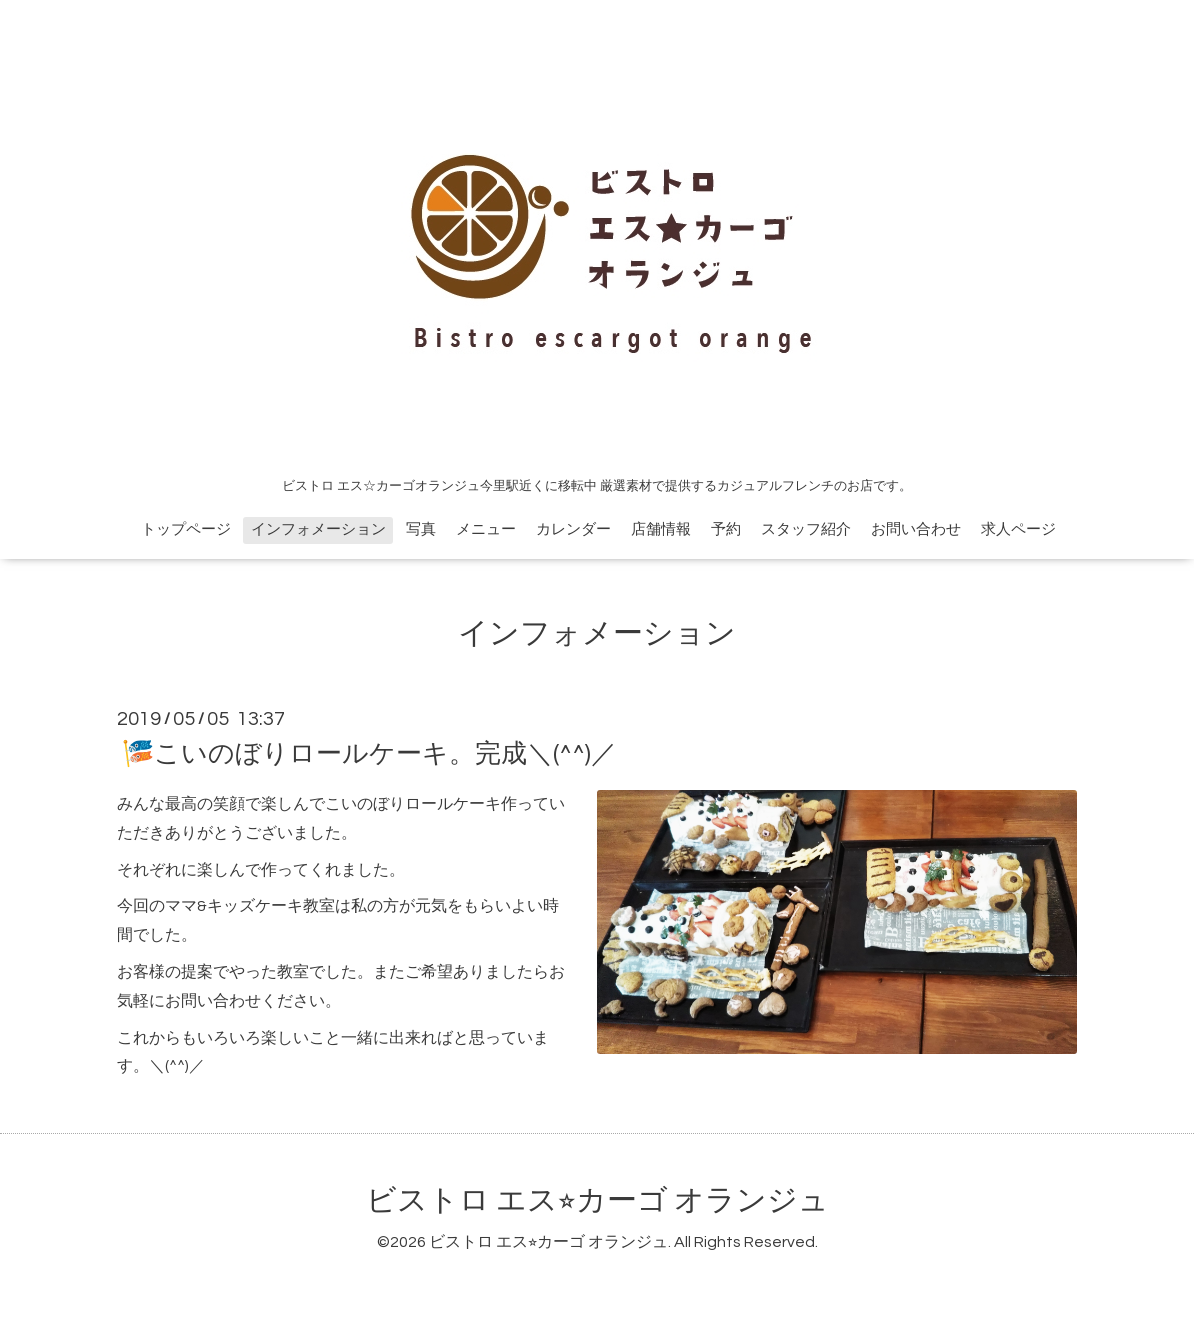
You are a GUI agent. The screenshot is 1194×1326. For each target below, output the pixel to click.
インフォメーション (318, 529)
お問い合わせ (916, 529)
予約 (726, 529)
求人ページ (1018, 529)
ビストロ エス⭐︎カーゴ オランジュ (597, 1200)
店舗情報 (661, 529)
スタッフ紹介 (806, 529)
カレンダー (573, 529)
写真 (421, 529)
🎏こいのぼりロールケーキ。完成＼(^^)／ (369, 754)
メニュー (486, 529)
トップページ (186, 529)
